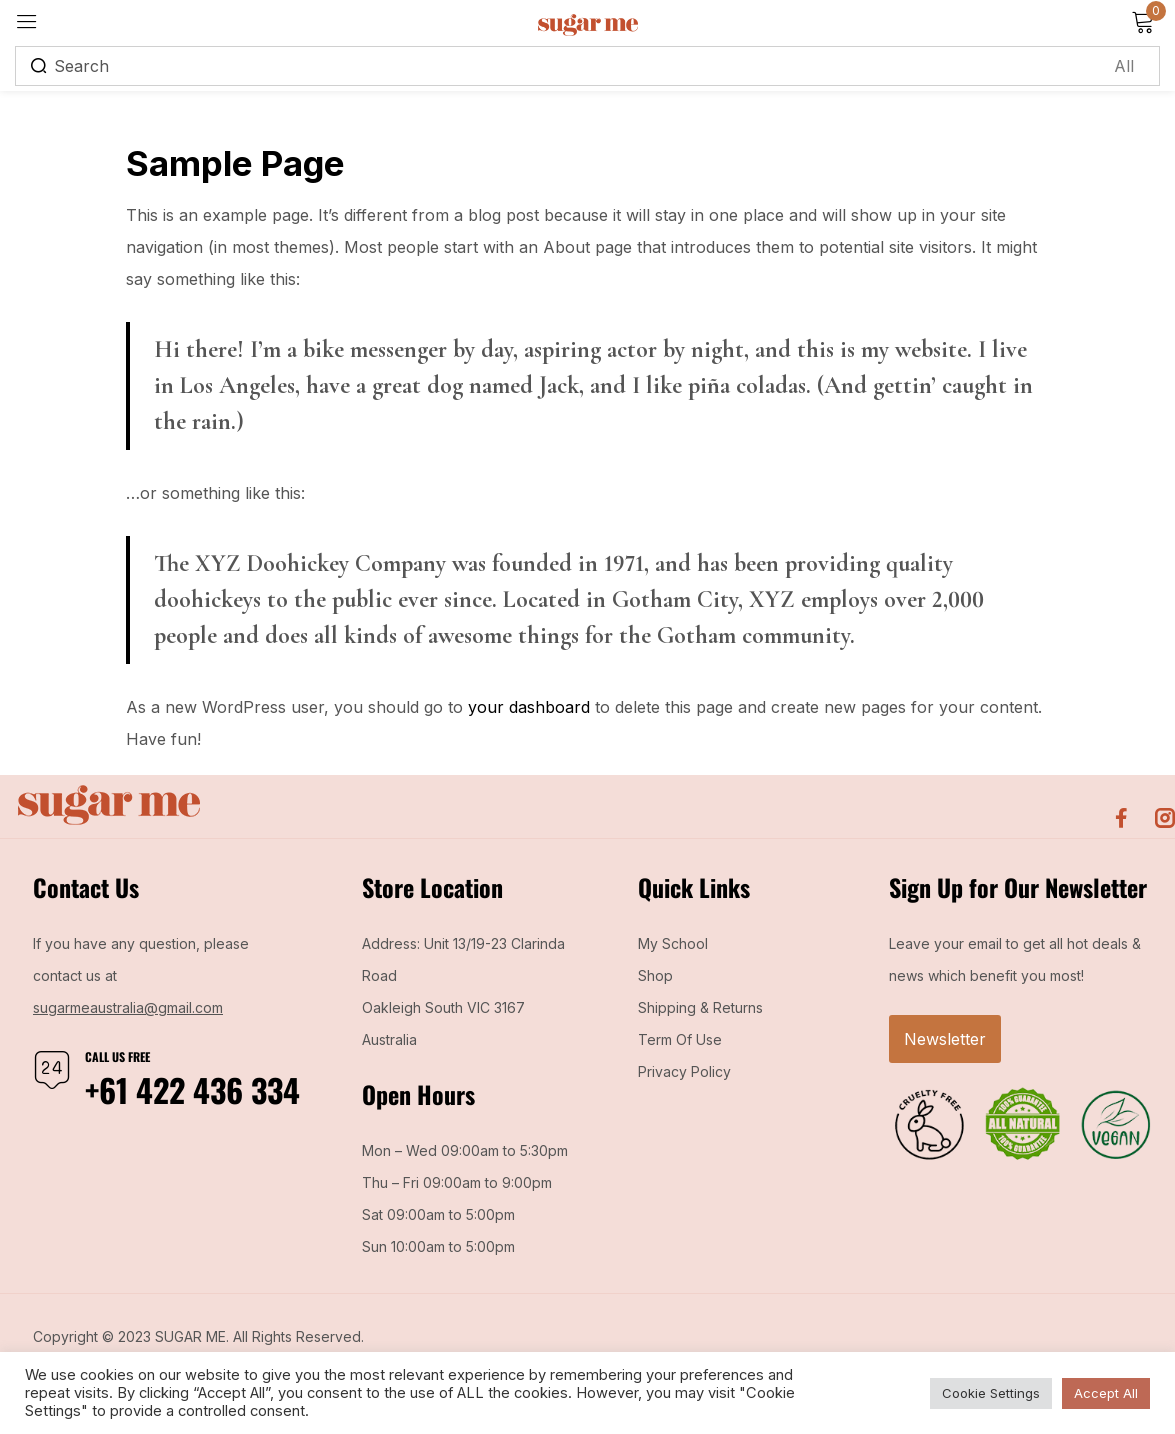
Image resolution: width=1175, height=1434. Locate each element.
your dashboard (529, 707)
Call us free (117, 1056)
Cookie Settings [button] (991, 1393)
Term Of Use (680, 1039)
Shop (655, 975)
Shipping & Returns (700, 1007)
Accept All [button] (1106, 1393)
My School (673, 943)
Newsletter (945, 1039)
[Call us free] (52, 1070)
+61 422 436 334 (192, 1089)
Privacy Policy (684, 1071)
